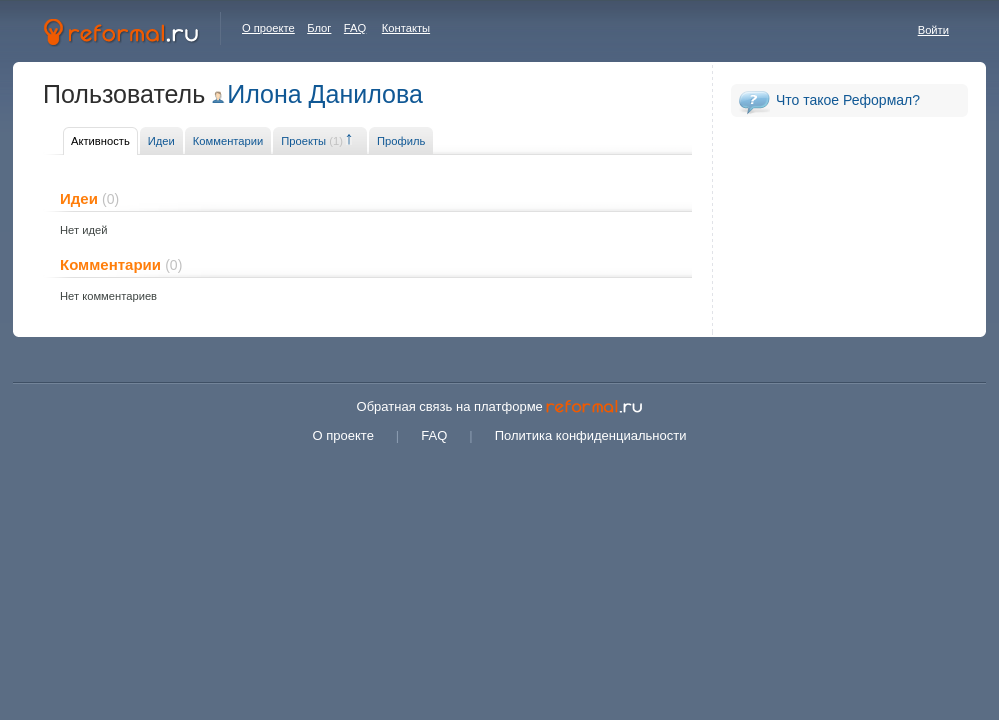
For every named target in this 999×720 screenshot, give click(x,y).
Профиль (401, 141)
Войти (933, 30)
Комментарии (228, 141)
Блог (319, 28)
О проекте (268, 28)
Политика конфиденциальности (591, 435)
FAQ (355, 28)
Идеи (161, 141)
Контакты (406, 28)
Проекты (312, 141)
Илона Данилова (325, 94)
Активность (100, 141)
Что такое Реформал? (848, 100)
